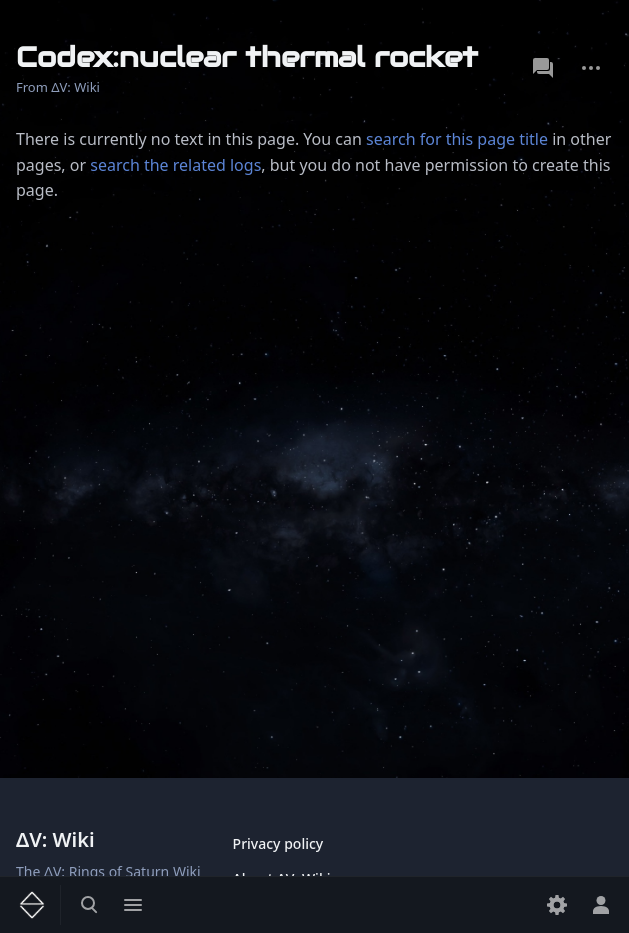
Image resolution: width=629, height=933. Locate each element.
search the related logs (175, 165)
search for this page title (457, 139)
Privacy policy (278, 843)
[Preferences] (557, 905)
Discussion (543, 68)
